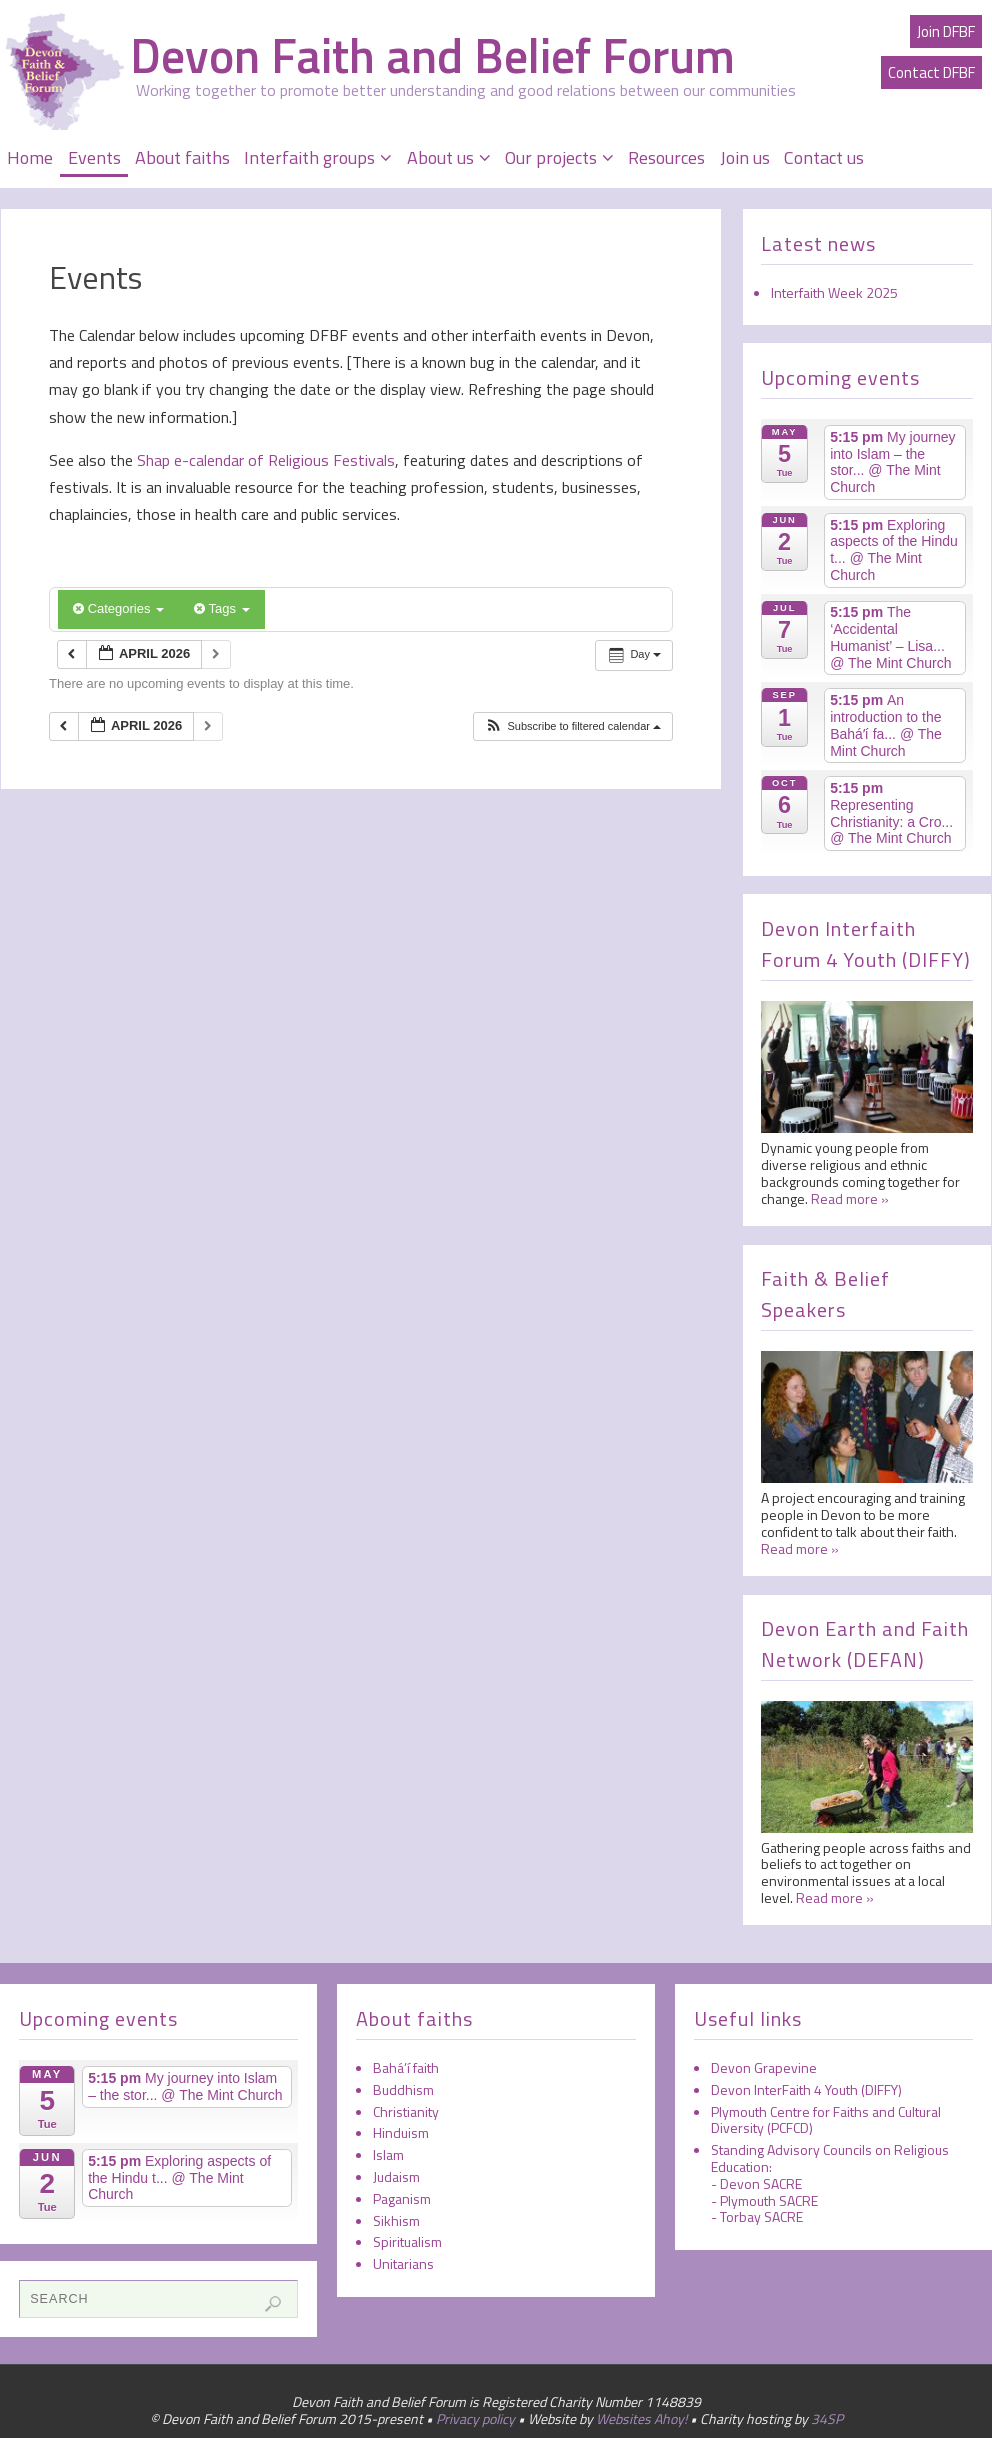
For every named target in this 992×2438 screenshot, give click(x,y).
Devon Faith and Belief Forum (432, 56)
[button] (572, 726)
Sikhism (396, 2220)
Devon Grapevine (764, 2067)
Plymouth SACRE (769, 2200)
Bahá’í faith (406, 2067)
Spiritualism (407, 2241)
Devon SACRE (761, 2183)
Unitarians (403, 2263)
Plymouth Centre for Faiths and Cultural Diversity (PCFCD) (826, 2120)
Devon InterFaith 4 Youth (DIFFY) (806, 2089)
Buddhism (403, 2089)
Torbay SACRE (761, 2216)
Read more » (850, 1198)
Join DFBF (946, 31)
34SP (827, 2418)
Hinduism (401, 2132)
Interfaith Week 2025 (834, 292)
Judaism (396, 2176)
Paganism (402, 2198)
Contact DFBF (931, 72)
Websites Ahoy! (641, 2418)
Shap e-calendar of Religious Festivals (264, 460)
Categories (118, 608)
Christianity (406, 2111)
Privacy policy (475, 2418)
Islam (388, 2154)
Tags (221, 608)
